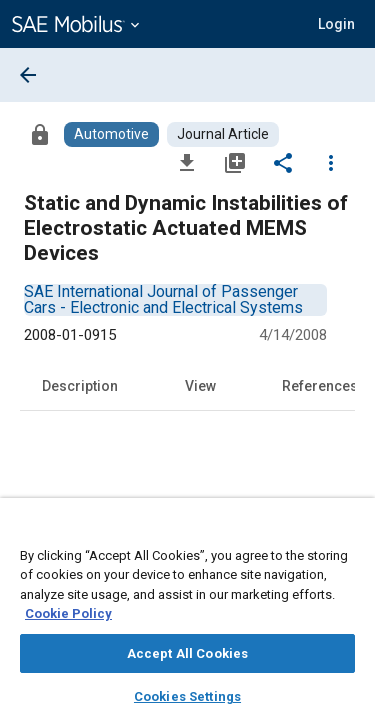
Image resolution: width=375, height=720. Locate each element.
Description (80, 386)
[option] (163, 299)
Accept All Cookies (187, 653)
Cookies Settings (187, 696)
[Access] (40, 134)
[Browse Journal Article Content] (223, 134)
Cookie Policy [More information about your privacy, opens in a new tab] (68, 613)
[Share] (283, 162)
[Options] (331, 162)
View (200, 386)
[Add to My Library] (235, 162)
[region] (187, 615)
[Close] (349, 532)
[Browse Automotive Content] (111, 134)
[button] (336, 24)
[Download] (187, 162)
